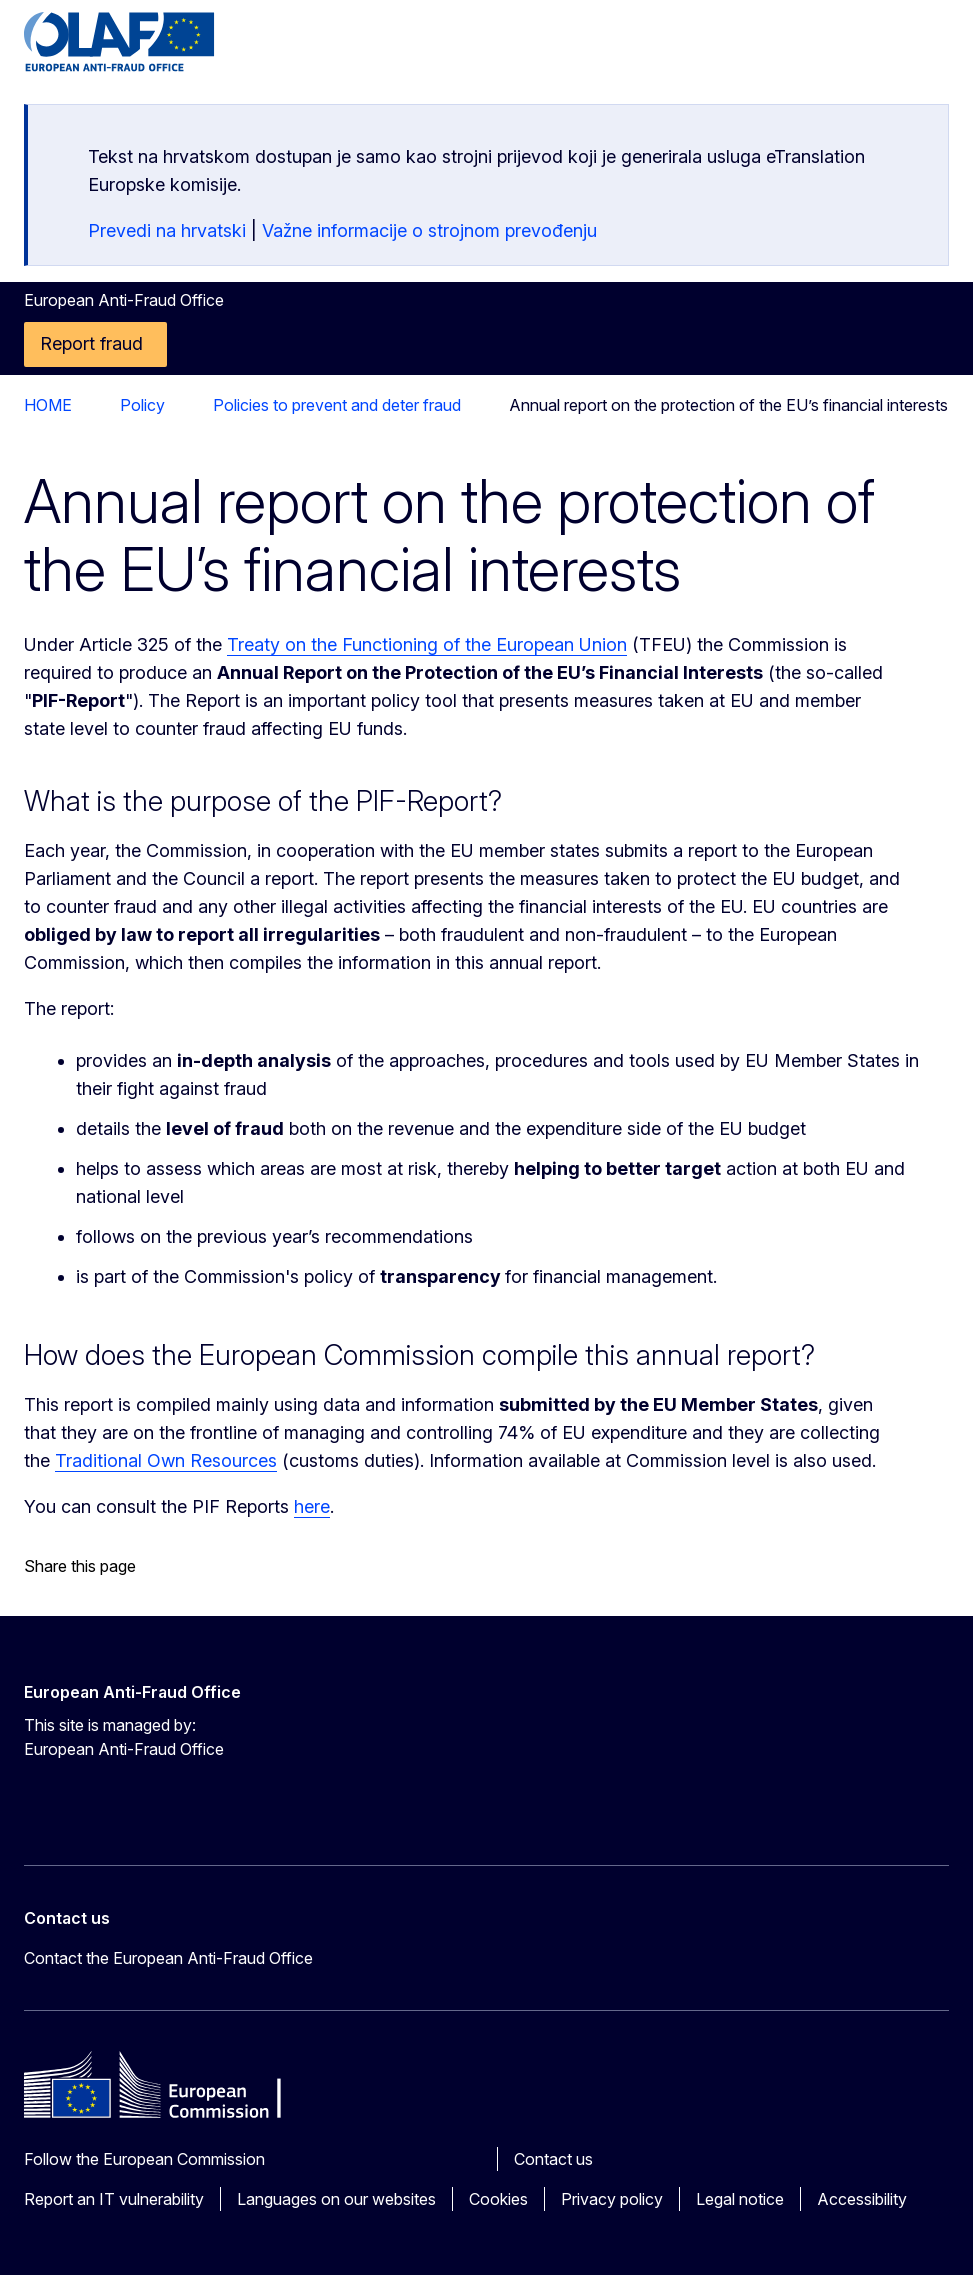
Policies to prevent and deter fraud (242, 405)
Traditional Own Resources (166, 1460)
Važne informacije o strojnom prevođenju (429, 230)
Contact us (553, 2159)
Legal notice (740, 2199)
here (312, 1506)
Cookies (498, 2199)
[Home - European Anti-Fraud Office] (144, 42)
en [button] (831, 50)
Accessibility (862, 2199)
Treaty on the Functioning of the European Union (427, 644)
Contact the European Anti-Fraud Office (168, 1958)
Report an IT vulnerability (114, 2199)
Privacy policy (612, 2199)
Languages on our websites (336, 2199)
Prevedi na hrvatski (167, 230)
